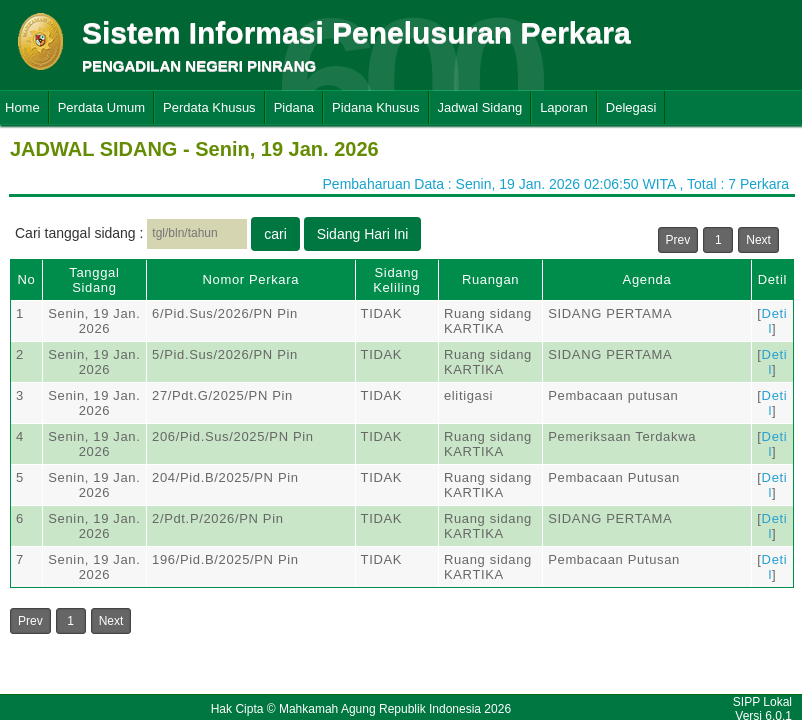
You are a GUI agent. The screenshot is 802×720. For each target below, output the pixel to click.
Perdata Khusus (209, 107)
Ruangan (490, 279)
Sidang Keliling (396, 280)
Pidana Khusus (375, 107)
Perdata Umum (101, 107)
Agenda (647, 279)
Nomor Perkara (250, 279)
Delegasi (631, 107)
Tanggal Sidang (94, 280)
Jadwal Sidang (480, 107)
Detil (772, 279)
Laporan (564, 107)
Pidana (294, 107)
